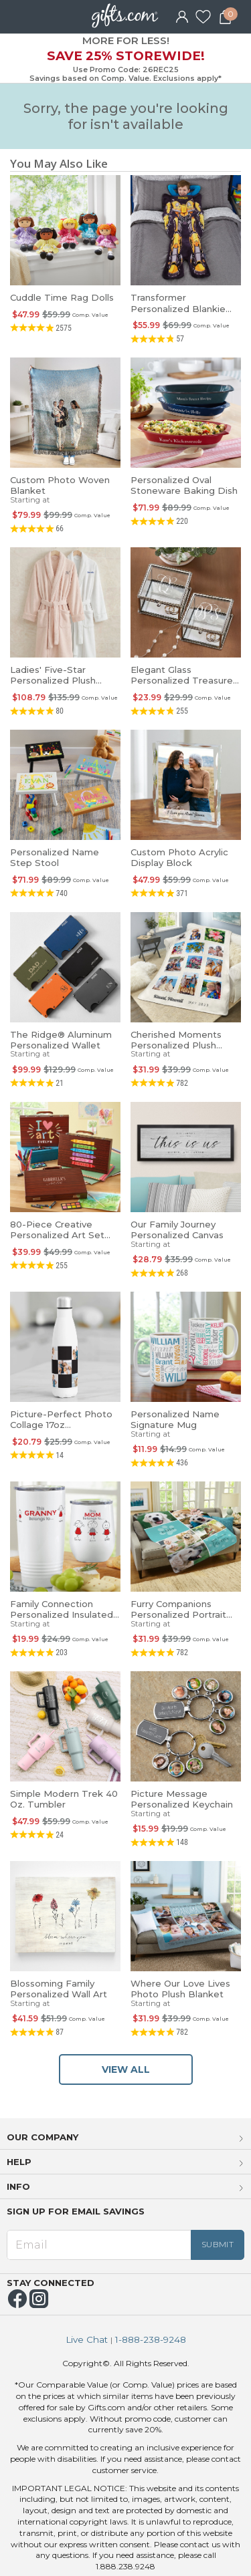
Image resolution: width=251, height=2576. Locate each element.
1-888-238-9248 (150, 2340)
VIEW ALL (126, 2069)
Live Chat (87, 2340)
